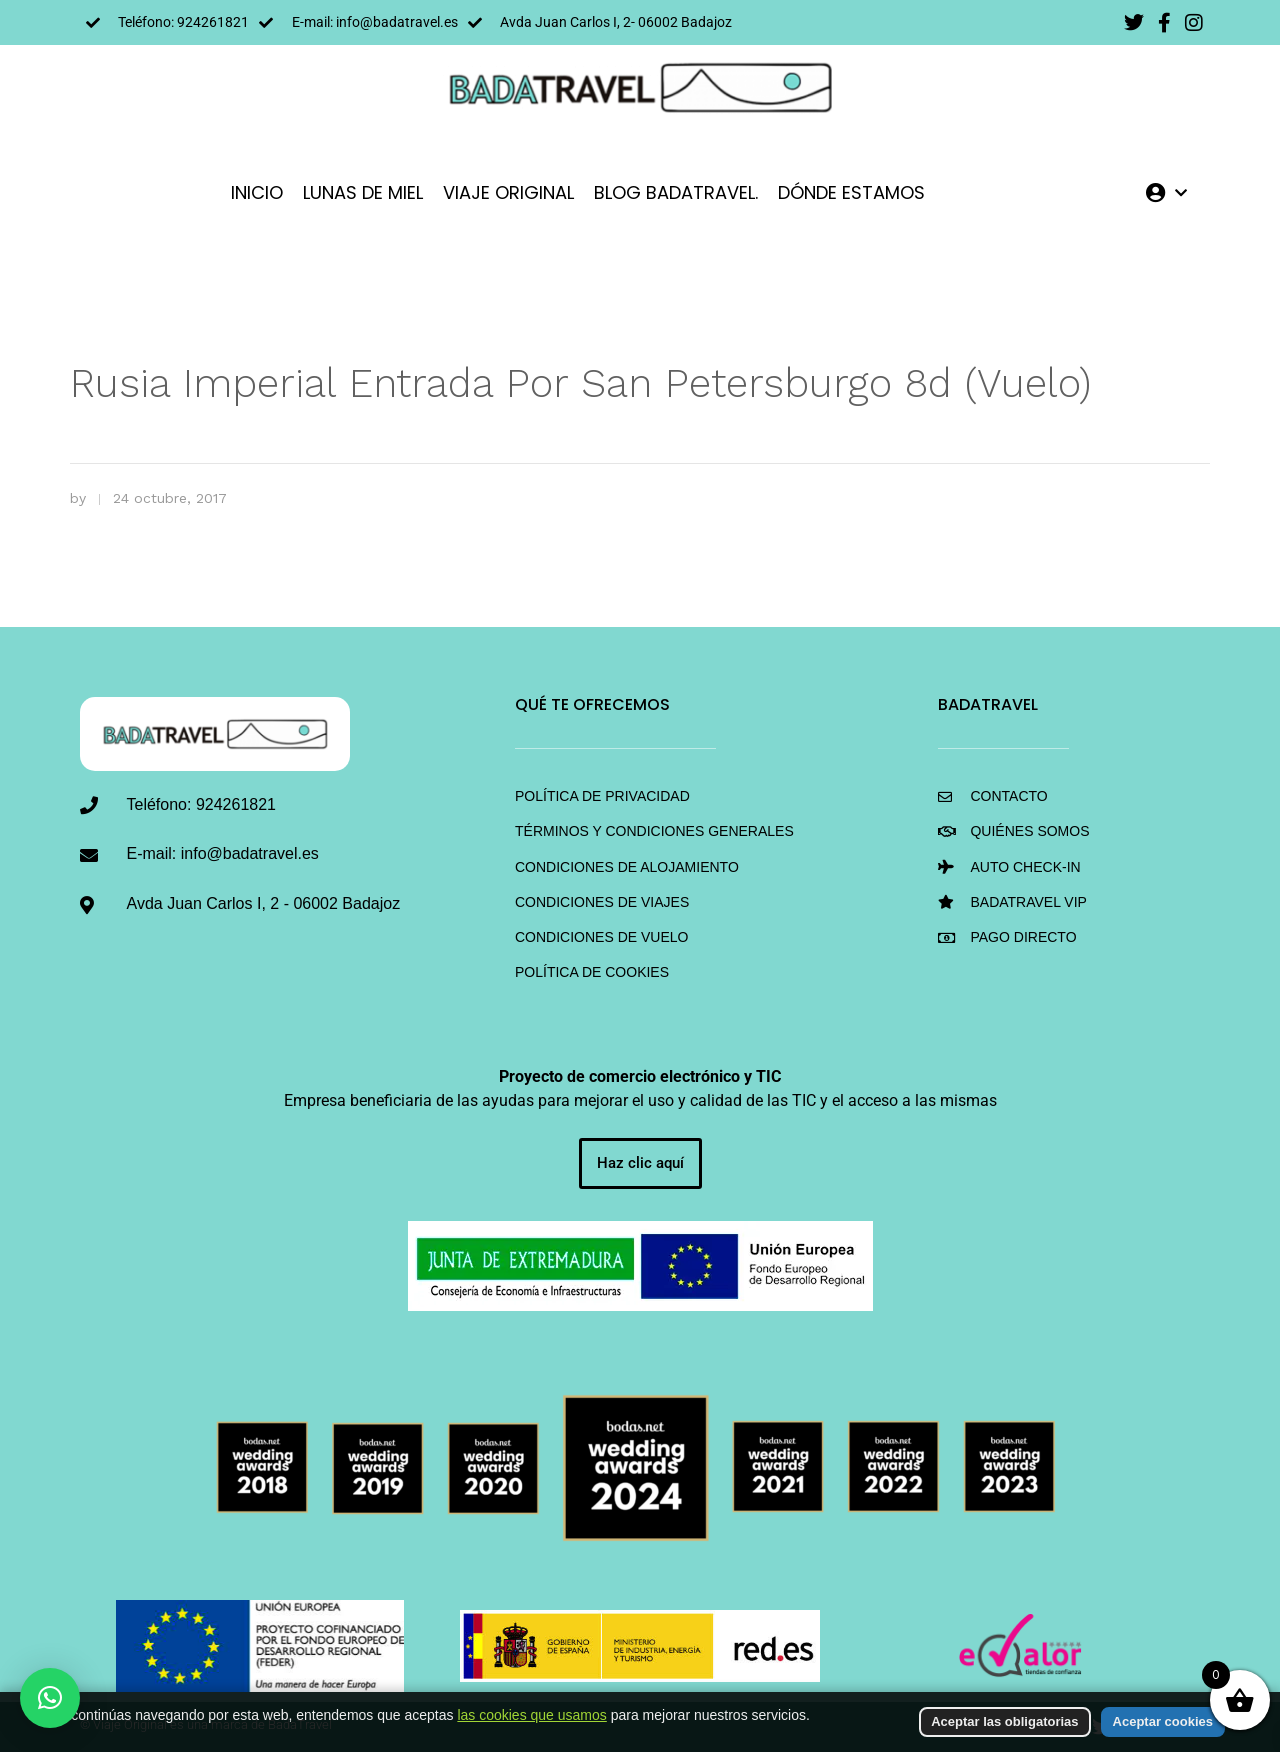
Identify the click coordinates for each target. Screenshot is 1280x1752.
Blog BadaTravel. (676, 192)
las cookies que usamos (531, 1715)
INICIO (257, 192)
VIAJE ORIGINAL (508, 192)
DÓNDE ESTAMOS (851, 192)
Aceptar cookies (1163, 1721)
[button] (50, 1698)
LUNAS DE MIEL (363, 192)
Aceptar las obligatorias (1004, 1721)
